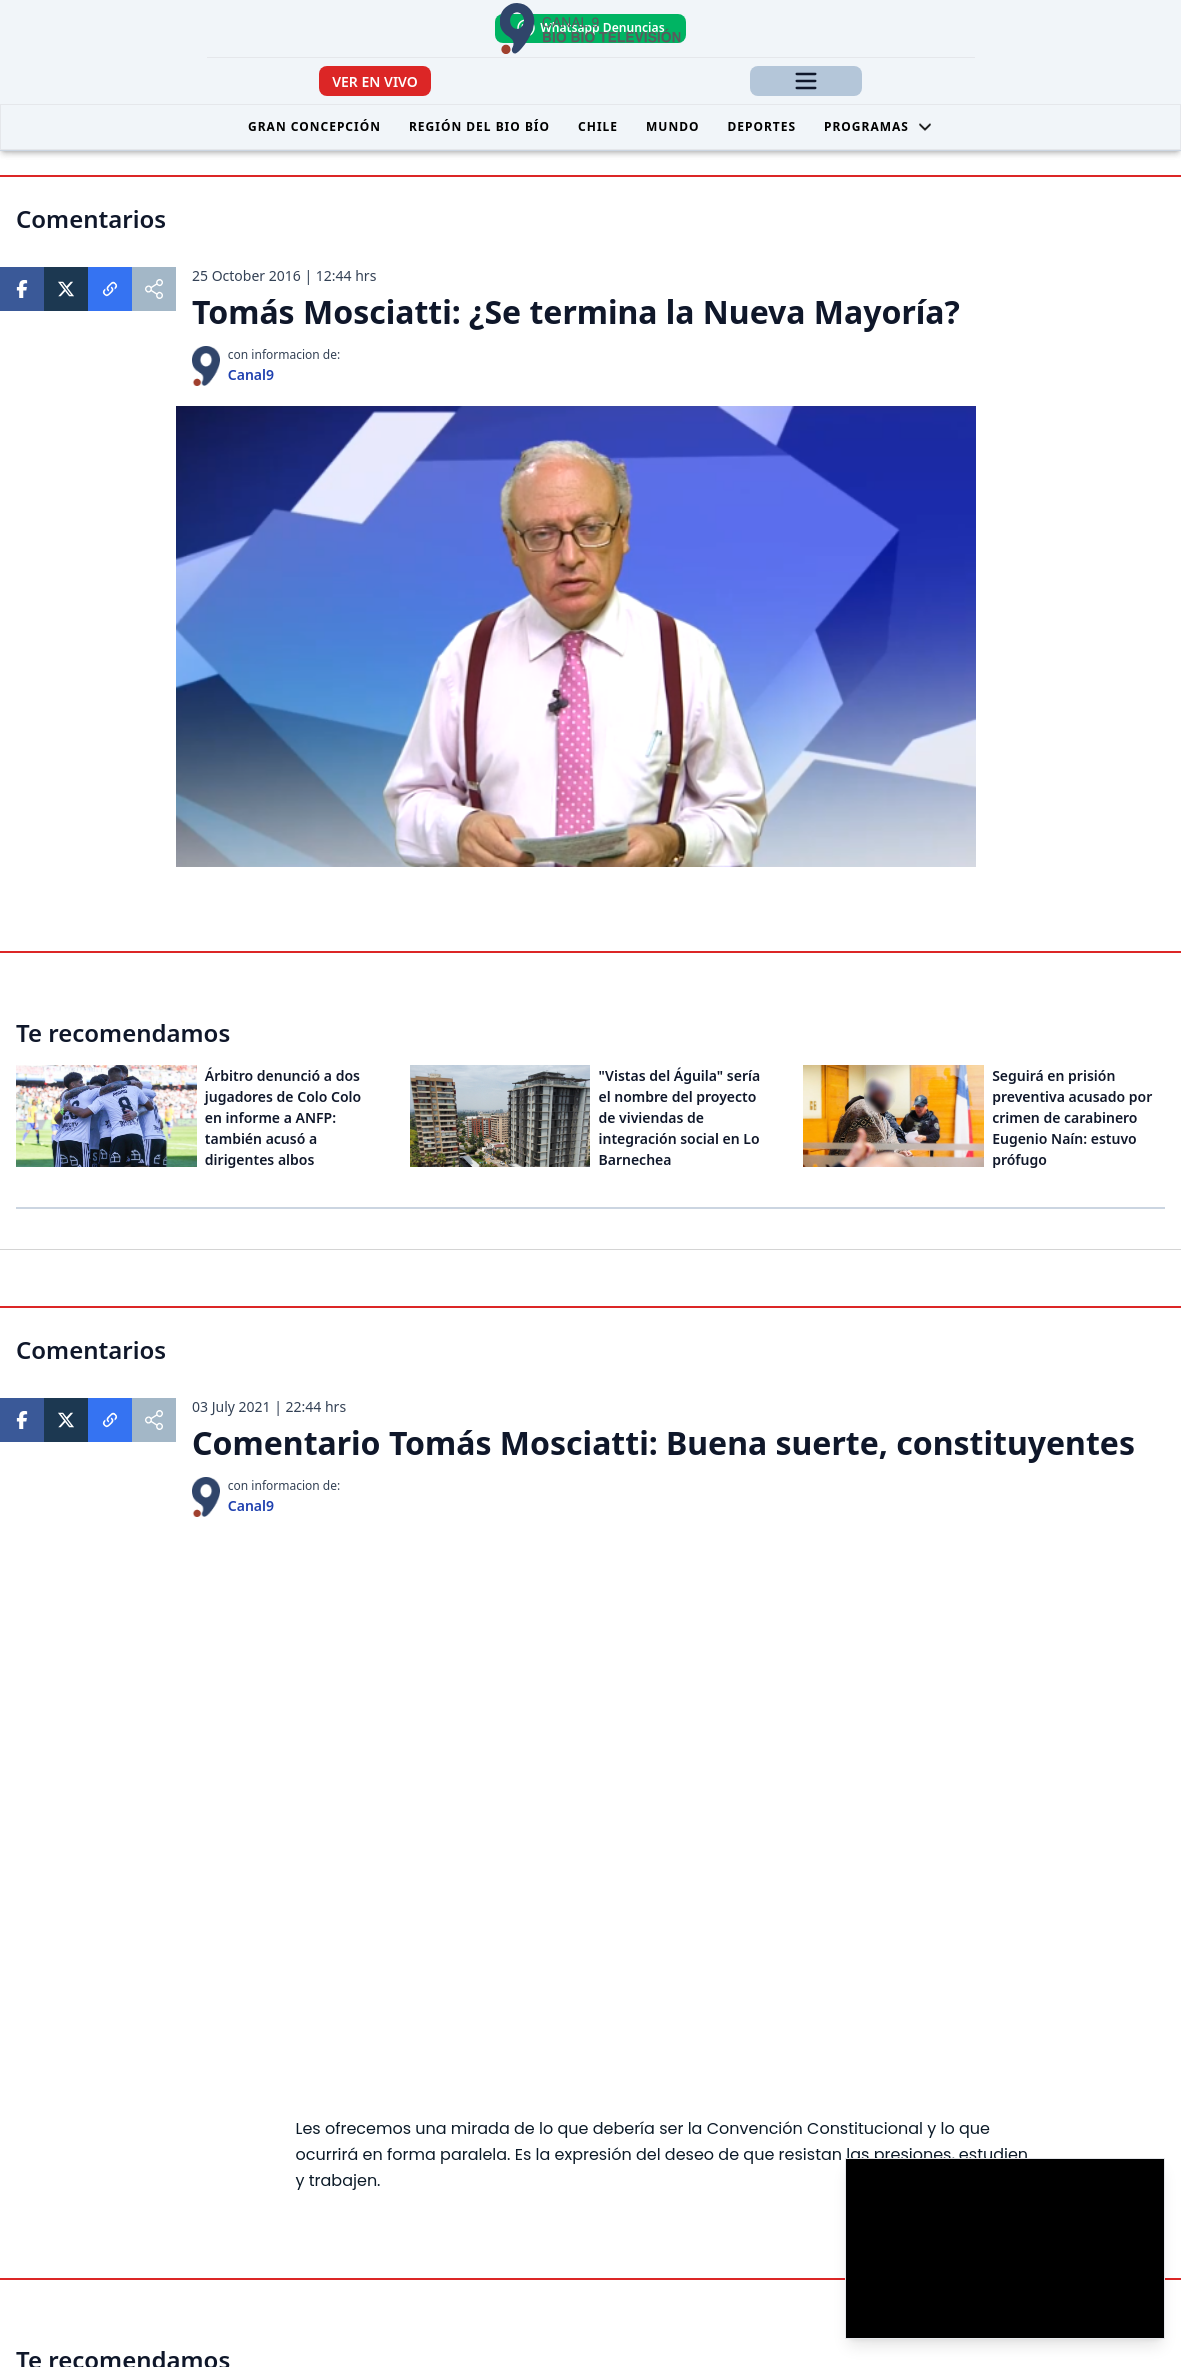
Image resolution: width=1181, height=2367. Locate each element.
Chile (598, 126)
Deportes (761, 126)
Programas (878, 126)
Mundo (672, 126)
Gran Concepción (314, 126)
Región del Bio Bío (479, 126)
